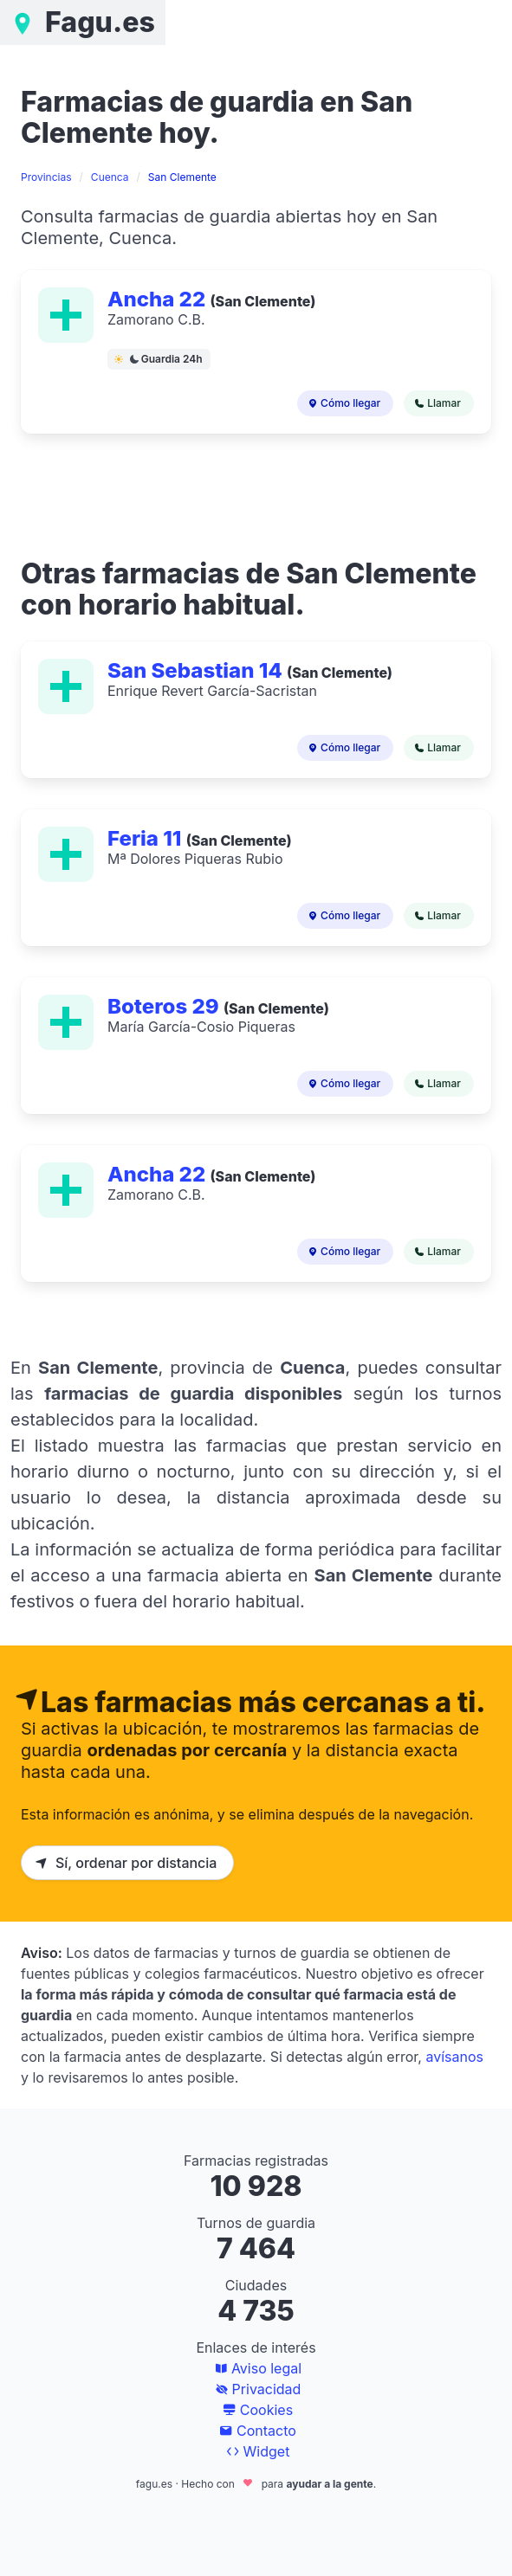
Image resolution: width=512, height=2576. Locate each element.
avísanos (454, 2056)
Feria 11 (146, 838)
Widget (256, 2451)
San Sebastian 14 (197, 670)
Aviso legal (256, 2368)
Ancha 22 (158, 299)
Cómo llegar (342, 403)
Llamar (436, 403)
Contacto (256, 2430)
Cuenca (110, 177)
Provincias (46, 177)
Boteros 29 (165, 1006)
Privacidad (256, 2389)
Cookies (256, 2409)
